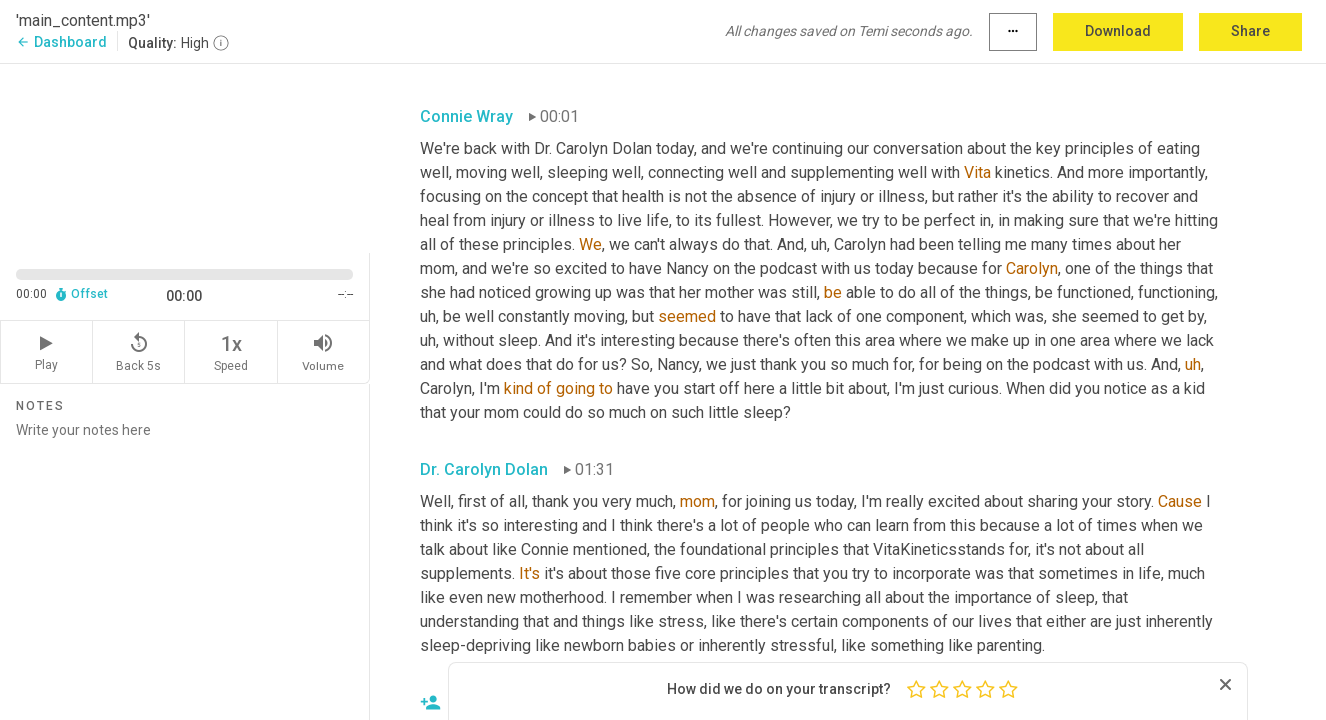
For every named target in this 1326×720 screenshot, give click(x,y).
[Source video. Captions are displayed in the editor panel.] (185, 156)
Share (1250, 31)
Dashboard (61, 42)
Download (1118, 31)
